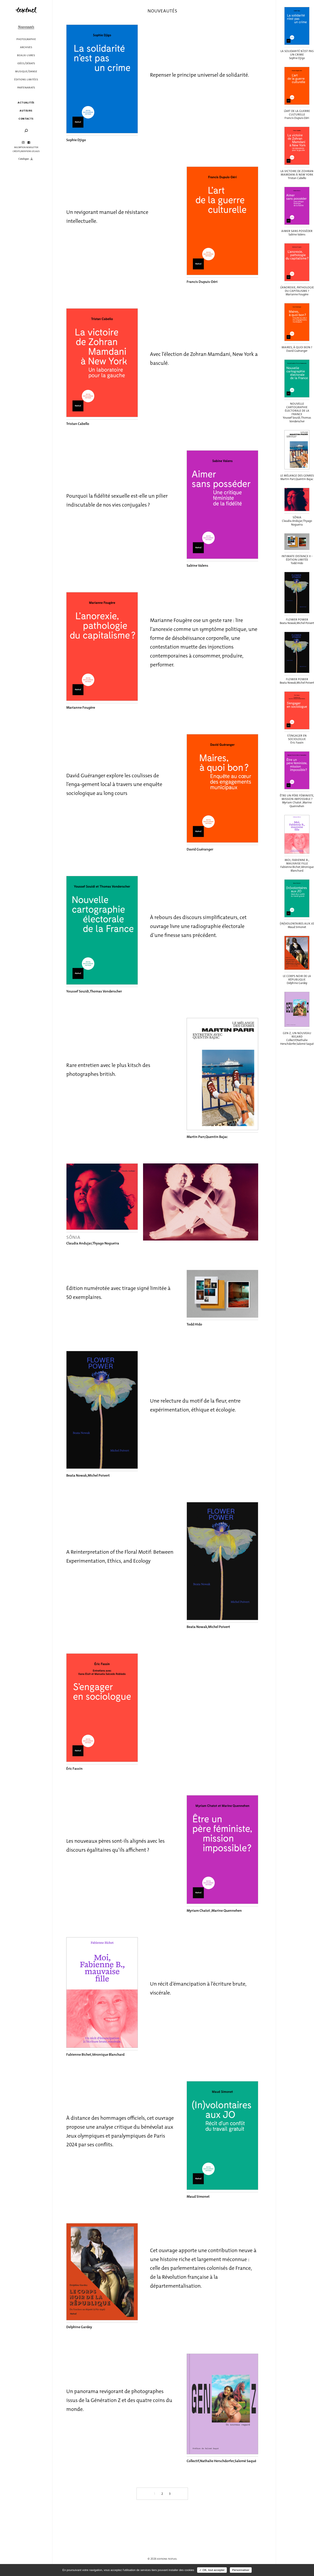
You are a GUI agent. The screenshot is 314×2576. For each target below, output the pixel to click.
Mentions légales (30, 151)
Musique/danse (26, 71)
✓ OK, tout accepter (212, 2570)
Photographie (26, 39)
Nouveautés (26, 27)
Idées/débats (26, 63)
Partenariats (26, 87)
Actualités (26, 102)
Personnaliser (240, 2570)
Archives (26, 47)
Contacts (26, 118)
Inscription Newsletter (26, 147)
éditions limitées (26, 79)
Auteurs (26, 110)
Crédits (16, 151)
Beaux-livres (26, 55)
